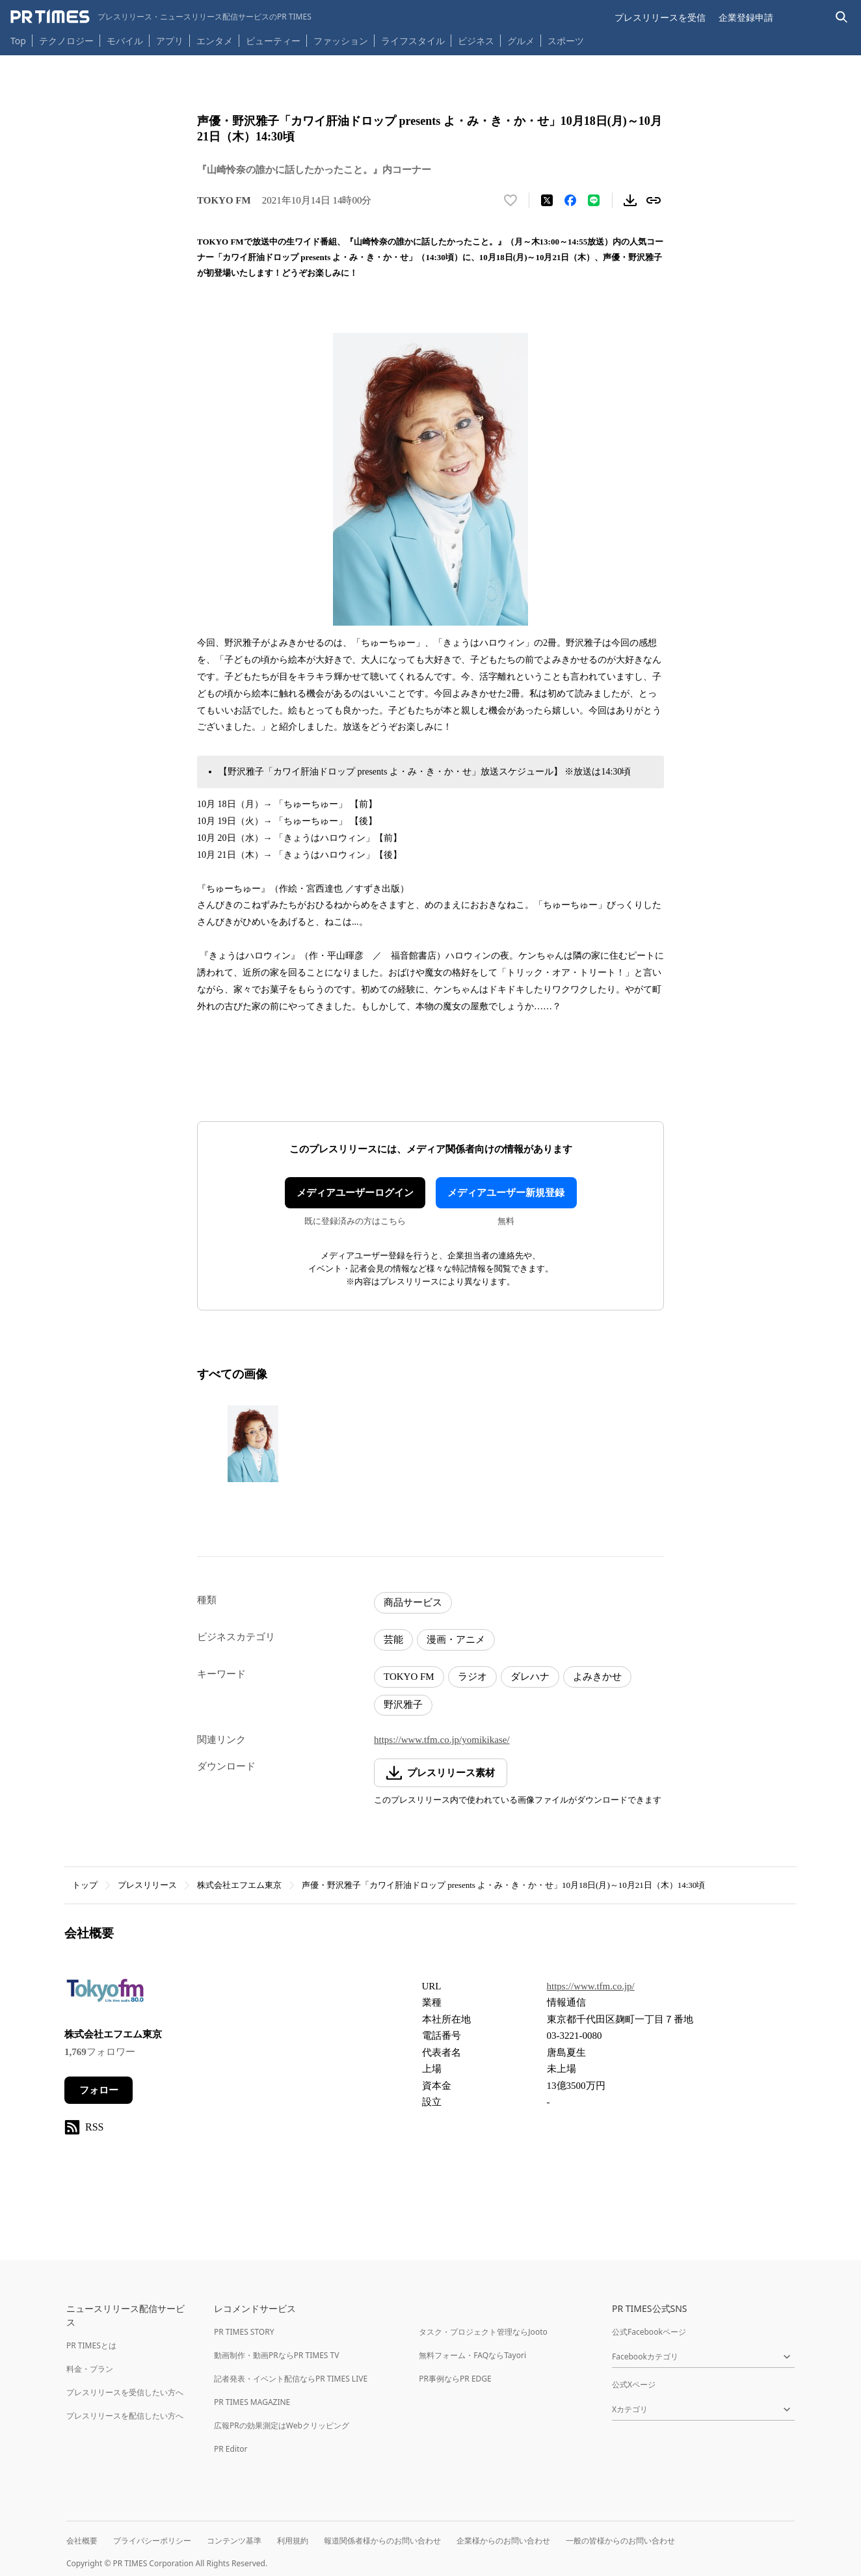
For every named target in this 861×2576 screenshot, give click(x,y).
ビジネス (476, 40)
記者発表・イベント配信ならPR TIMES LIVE (290, 2378)
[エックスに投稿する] (546, 200)
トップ (85, 1885)
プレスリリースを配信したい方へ (124, 2415)
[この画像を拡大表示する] (253, 1443)
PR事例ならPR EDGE (455, 2378)
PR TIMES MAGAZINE (252, 2402)
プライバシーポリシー (152, 2540)
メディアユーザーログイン (355, 1193)
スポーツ (566, 40)
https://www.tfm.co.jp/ (591, 1986)
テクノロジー (66, 40)
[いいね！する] (510, 200)
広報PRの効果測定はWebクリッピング (281, 2425)
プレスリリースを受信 (660, 17)
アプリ (169, 40)
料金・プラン (89, 2368)
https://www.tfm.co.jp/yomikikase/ (442, 1739)
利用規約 (292, 2540)
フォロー (98, 2090)
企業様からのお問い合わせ (503, 2540)
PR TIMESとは (91, 2345)
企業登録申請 (746, 17)
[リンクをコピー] (653, 200)
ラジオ (472, 1676)
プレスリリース (147, 1885)
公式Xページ (634, 2384)
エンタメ (214, 40)
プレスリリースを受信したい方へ (124, 2392)
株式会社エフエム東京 (239, 1885)
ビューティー (273, 40)
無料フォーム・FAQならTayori (472, 2355)
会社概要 (82, 2540)
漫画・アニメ (456, 1639)
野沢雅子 (403, 1704)
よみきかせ (597, 1676)
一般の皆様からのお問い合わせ (620, 2540)
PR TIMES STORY (244, 2331)
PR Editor (231, 2448)
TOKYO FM (409, 1676)
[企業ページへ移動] (105, 1994)
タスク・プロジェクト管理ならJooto (483, 2331)
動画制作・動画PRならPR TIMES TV (276, 2355)
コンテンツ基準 (234, 2540)
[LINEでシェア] (593, 200)
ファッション (340, 40)
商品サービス (413, 1602)
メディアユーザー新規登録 (505, 1193)
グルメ (521, 40)
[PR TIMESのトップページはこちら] (160, 17)
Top (18, 40)
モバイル (125, 40)
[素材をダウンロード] (630, 200)
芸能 (393, 1639)
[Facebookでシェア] (570, 200)
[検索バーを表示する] (842, 17)
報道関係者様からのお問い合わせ (382, 2540)
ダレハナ (530, 1676)
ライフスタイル (413, 40)
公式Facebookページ (649, 2331)
